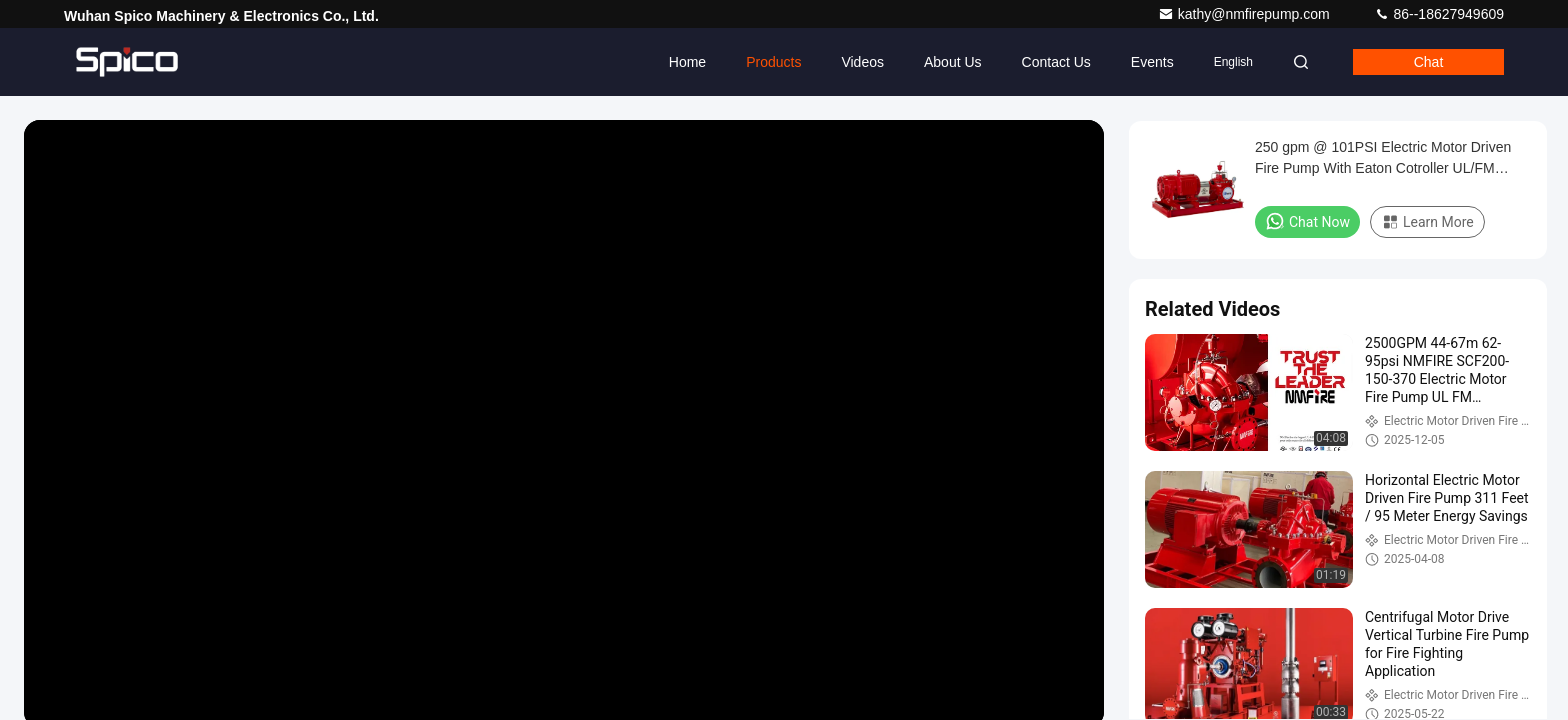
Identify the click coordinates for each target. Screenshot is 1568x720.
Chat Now (1307, 221)
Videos (862, 62)
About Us (953, 62)
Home (687, 62)
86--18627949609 (1439, 14)
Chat (1429, 62)
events (1152, 62)
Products (773, 62)
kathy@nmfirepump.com (1246, 14)
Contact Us (1056, 62)
